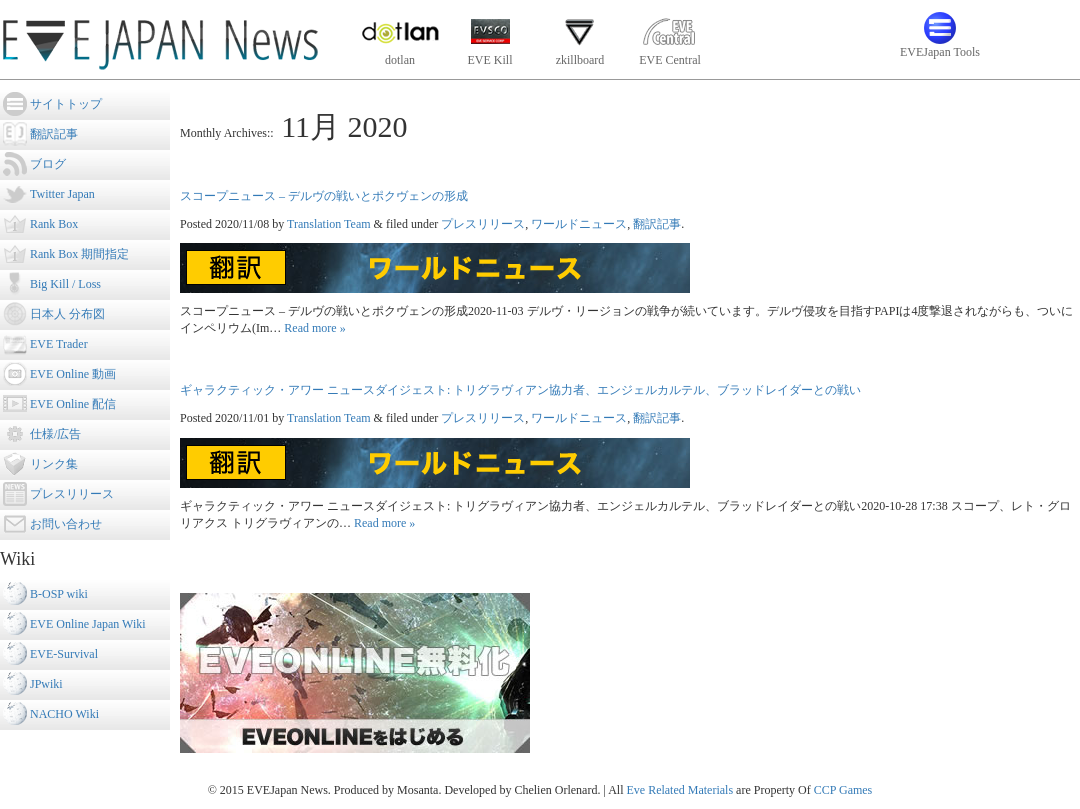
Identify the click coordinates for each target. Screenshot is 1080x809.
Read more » (314, 328)
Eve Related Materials (679, 790)
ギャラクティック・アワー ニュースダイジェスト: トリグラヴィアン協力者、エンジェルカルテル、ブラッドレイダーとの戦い (520, 390)
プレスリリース (483, 224)
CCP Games (843, 790)
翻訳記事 (657, 224)
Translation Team (329, 224)
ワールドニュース (579, 224)
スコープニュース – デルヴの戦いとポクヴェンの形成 (324, 196)
